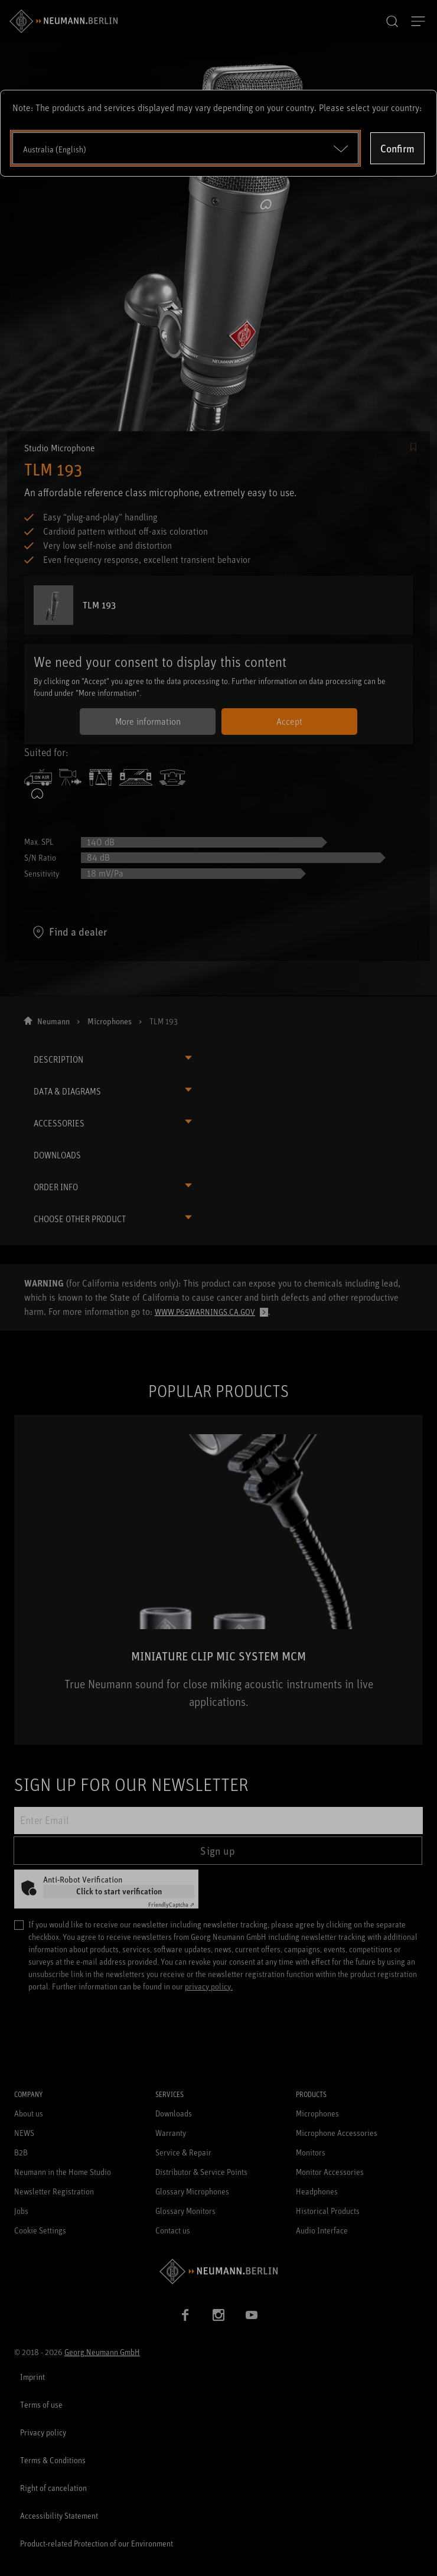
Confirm (397, 148)
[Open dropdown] (185, 148)
